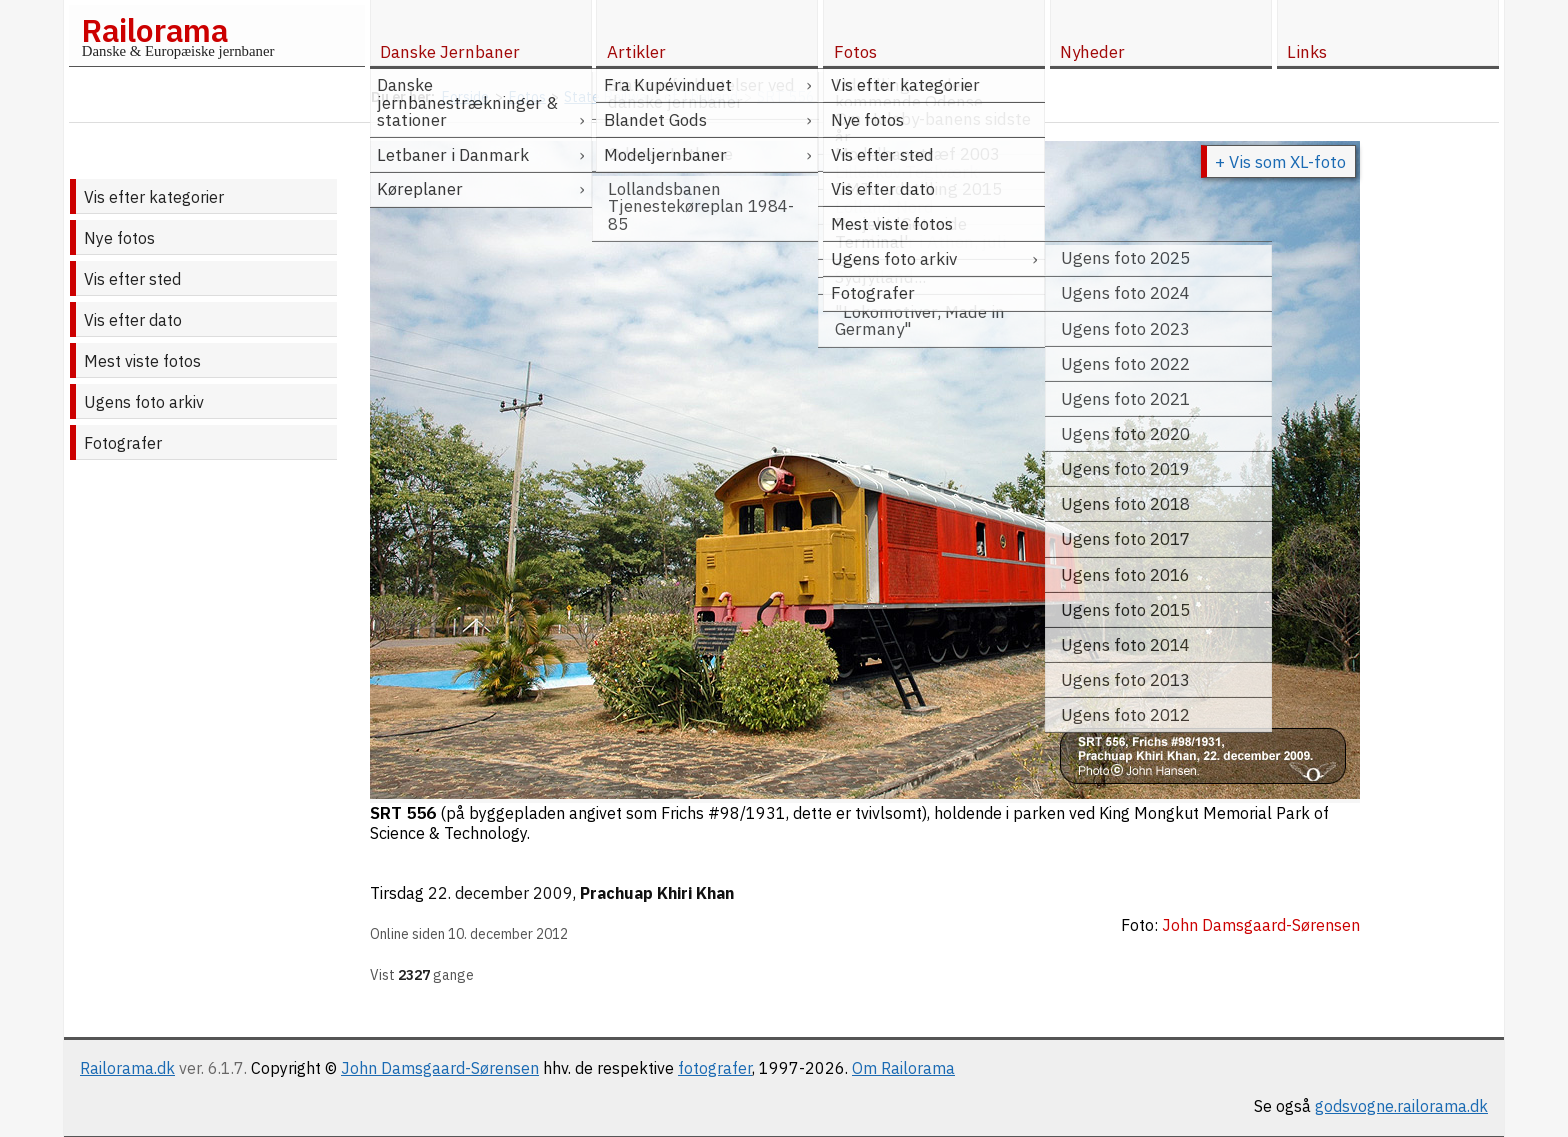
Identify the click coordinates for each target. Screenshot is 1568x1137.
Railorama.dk (127, 1068)
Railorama (154, 30)
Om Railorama (903, 1068)
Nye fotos (119, 238)
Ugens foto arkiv (144, 402)
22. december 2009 (500, 893)
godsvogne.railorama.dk (1401, 1106)
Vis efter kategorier (154, 197)
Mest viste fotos (142, 361)
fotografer (715, 1068)
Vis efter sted (132, 279)
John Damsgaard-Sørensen (440, 1068)
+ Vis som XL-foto (1280, 162)
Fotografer (123, 443)
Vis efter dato (133, 320)
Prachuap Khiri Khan (657, 893)
